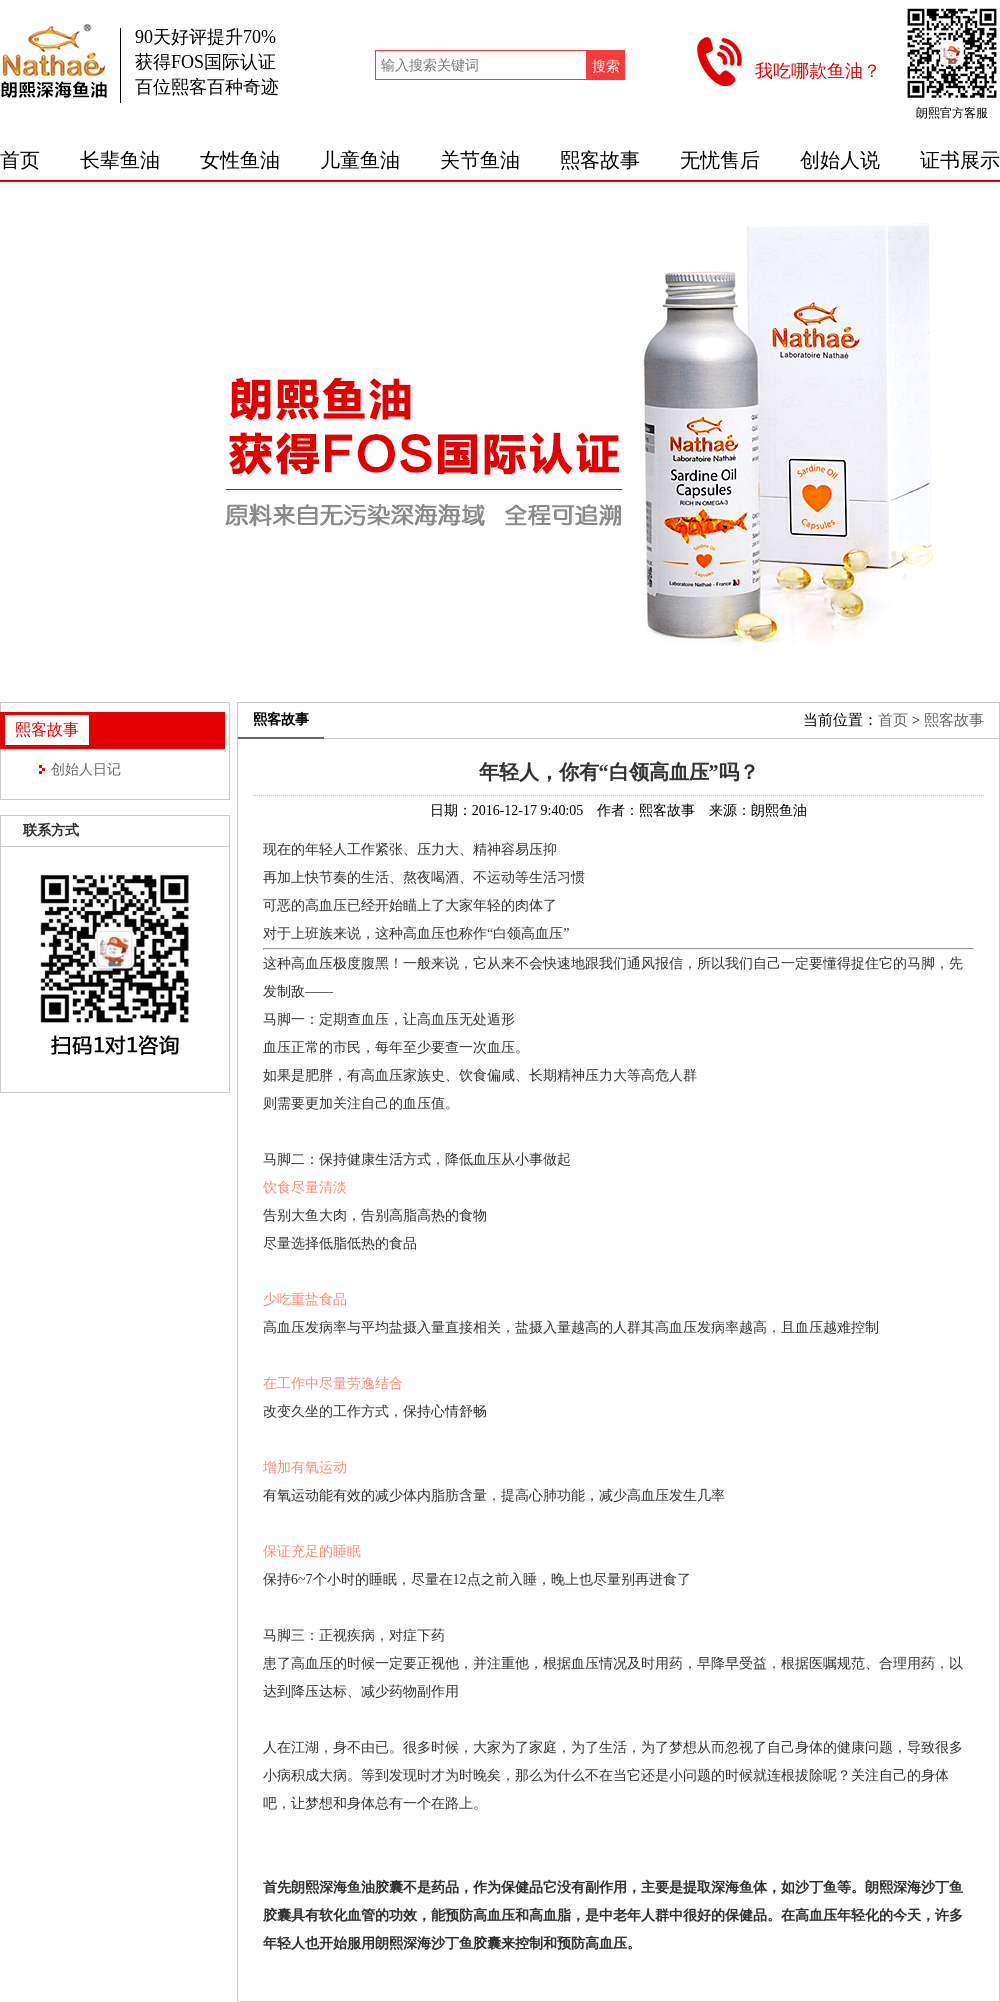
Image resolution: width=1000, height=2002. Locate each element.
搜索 (606, 66)
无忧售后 (720, 160)
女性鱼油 (240, 160)
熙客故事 (600, 160)
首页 (20, 160)
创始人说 (840, 160)
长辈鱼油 (120, 160)
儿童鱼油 (360, 160)
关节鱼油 (480, 160)
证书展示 (960, 160)
